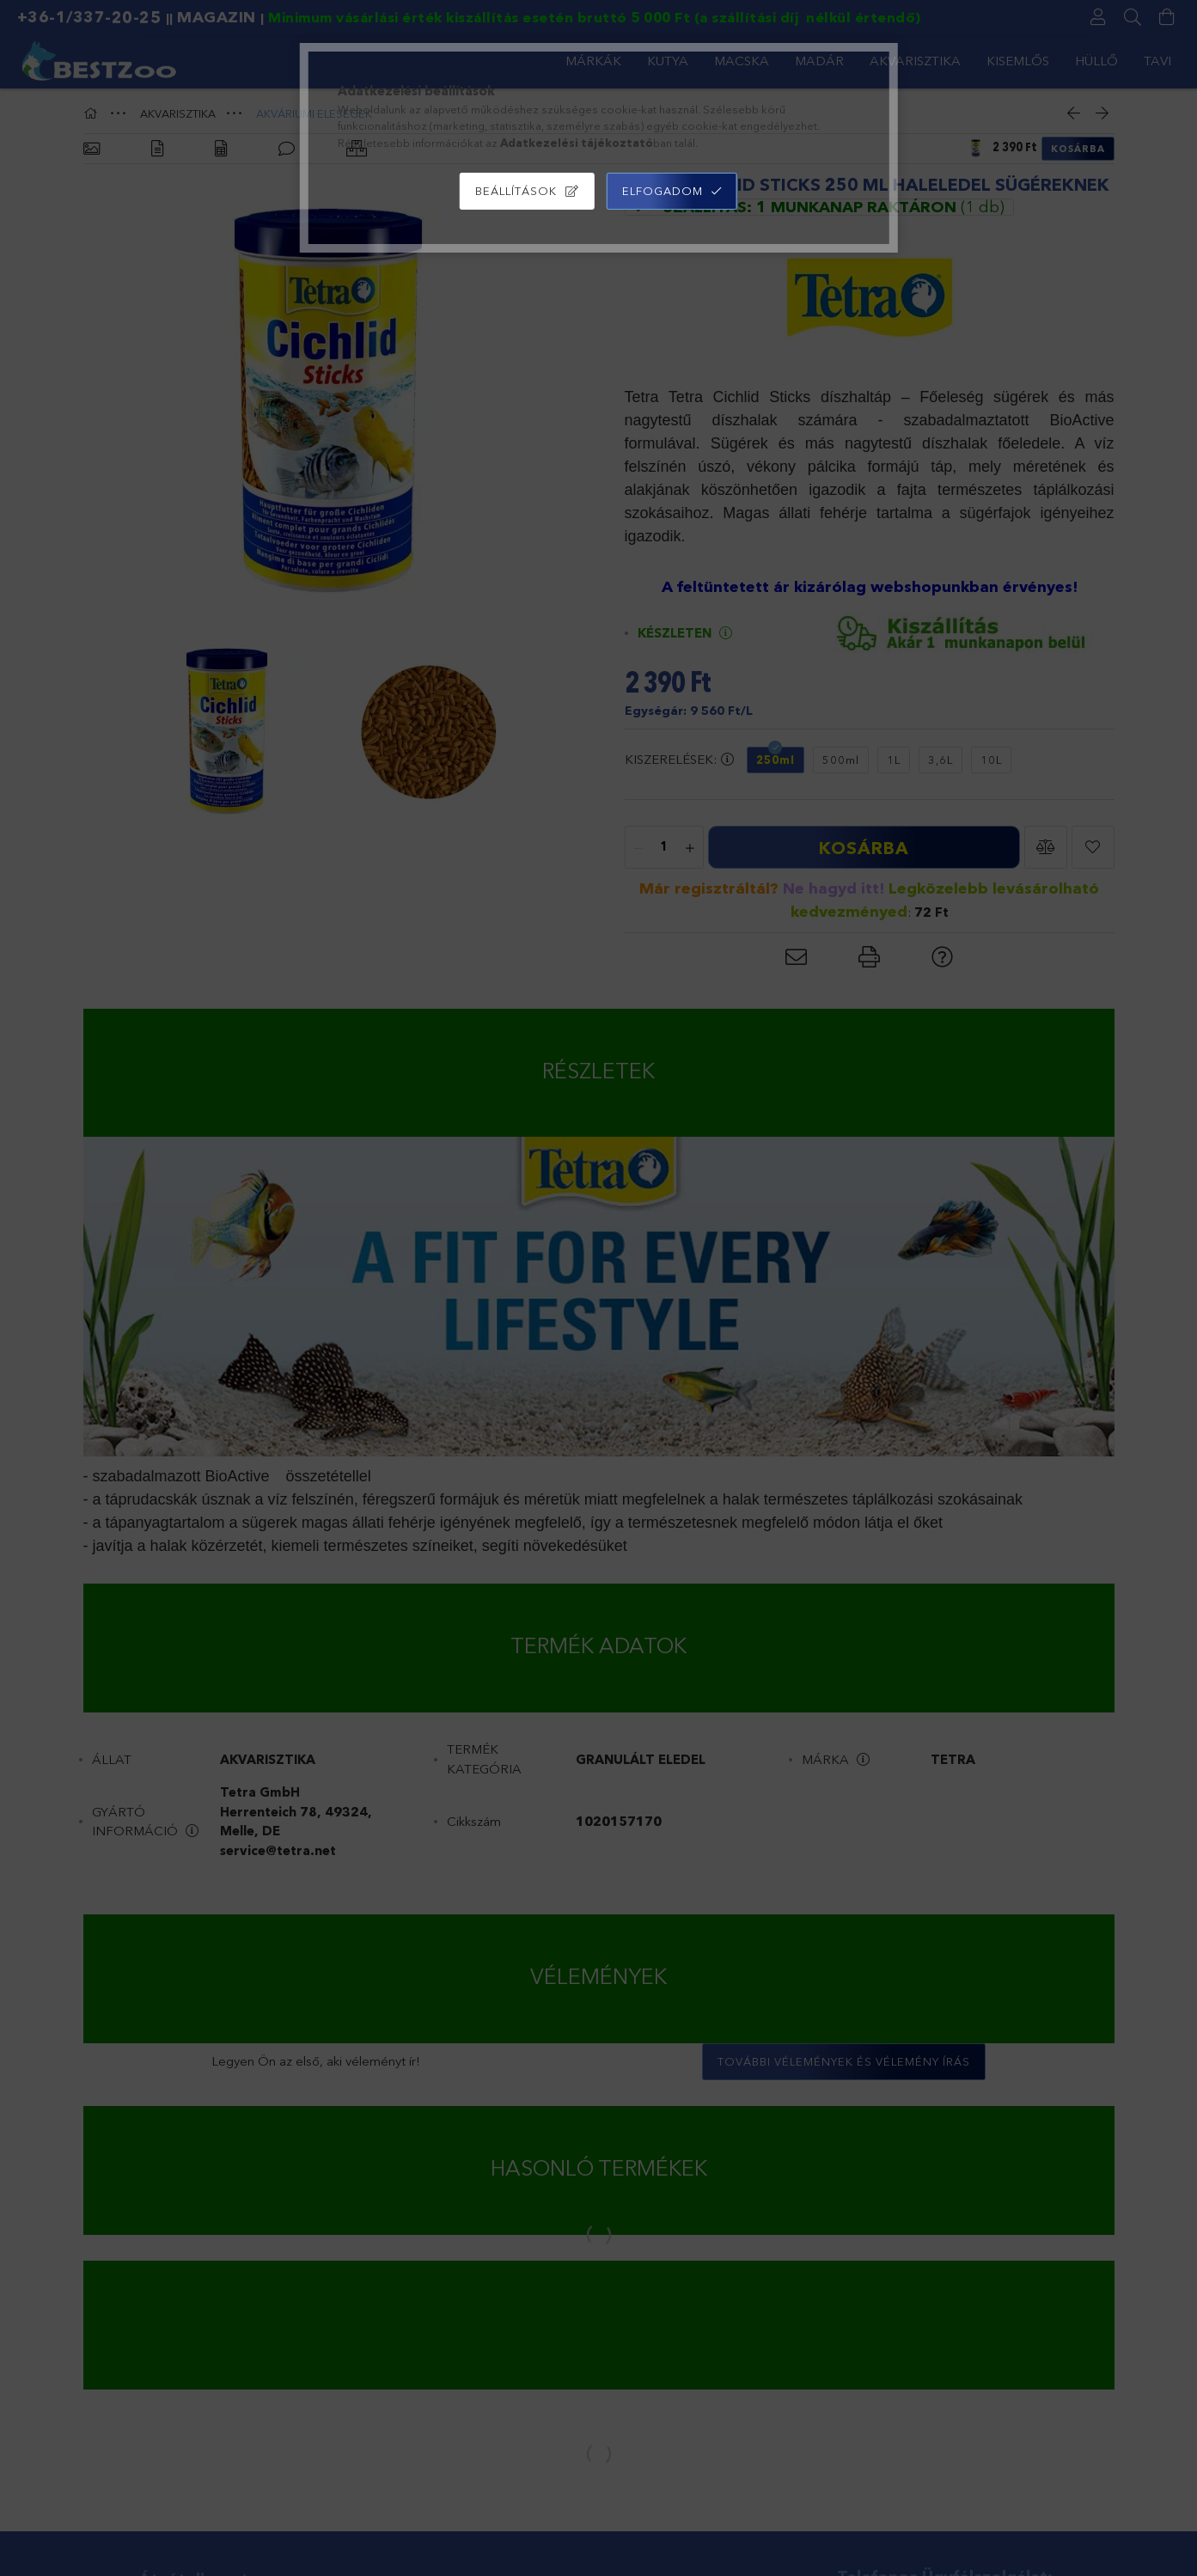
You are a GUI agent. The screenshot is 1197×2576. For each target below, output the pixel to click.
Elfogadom (662, 191)
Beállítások (516, 191)
